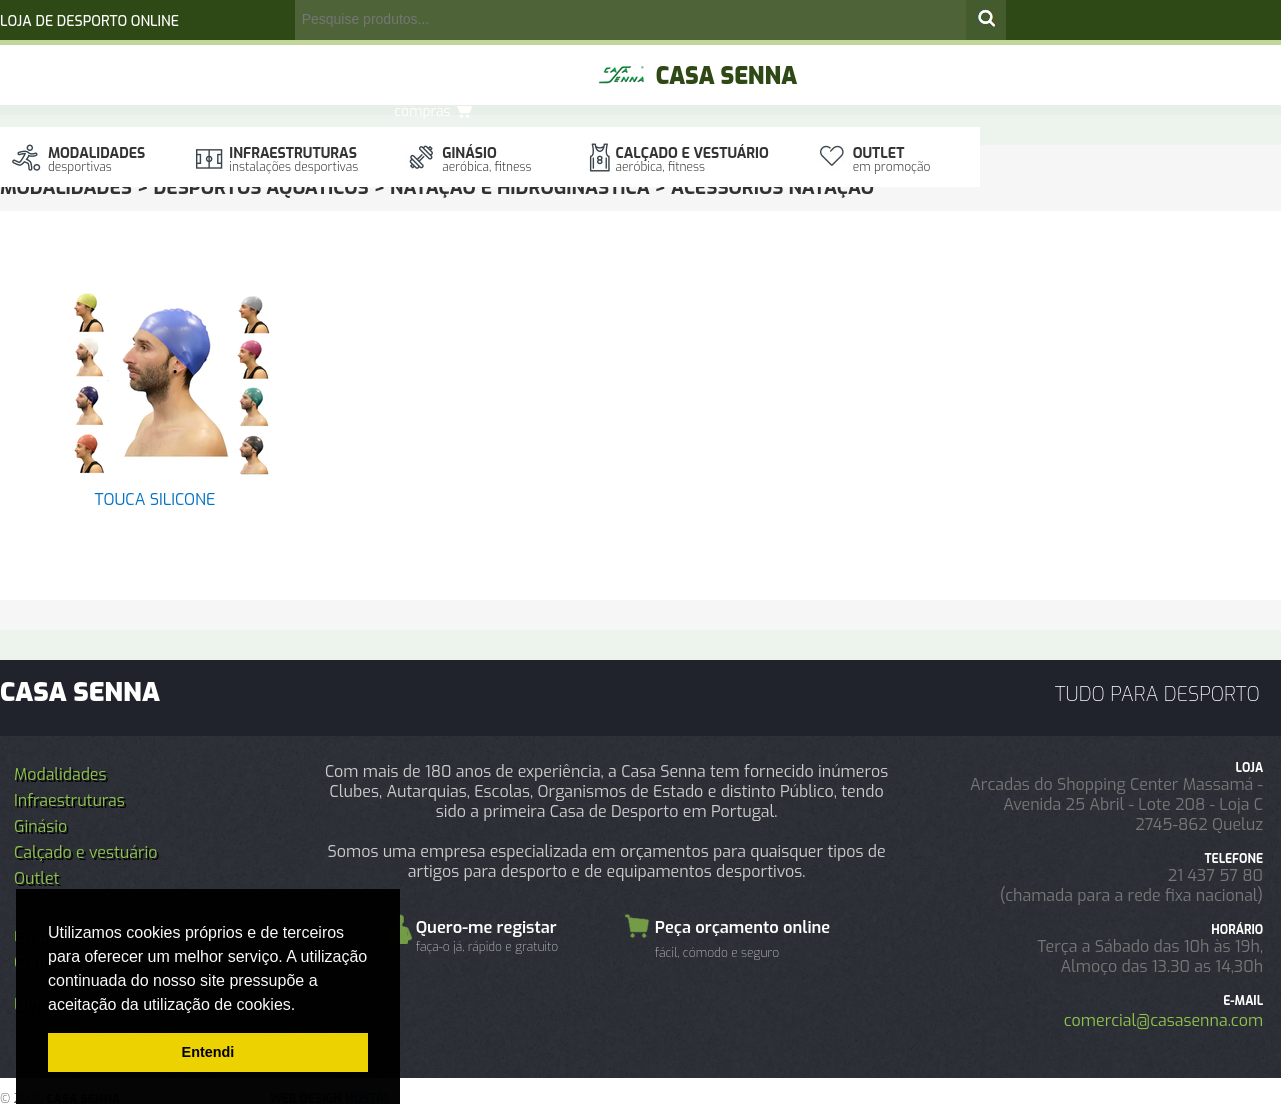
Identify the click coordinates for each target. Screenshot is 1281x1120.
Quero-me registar (487, 935)
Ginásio (486, 159)
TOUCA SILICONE (155, 499)
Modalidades (96, 159)
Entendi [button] (208, 1052)
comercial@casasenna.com (1163, 1020)
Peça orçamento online (742, 941)
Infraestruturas (293, 159)
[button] (303, 1006)
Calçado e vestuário (692, 159)
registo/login (367, 60)
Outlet (892, 159)
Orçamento (523, 59)
